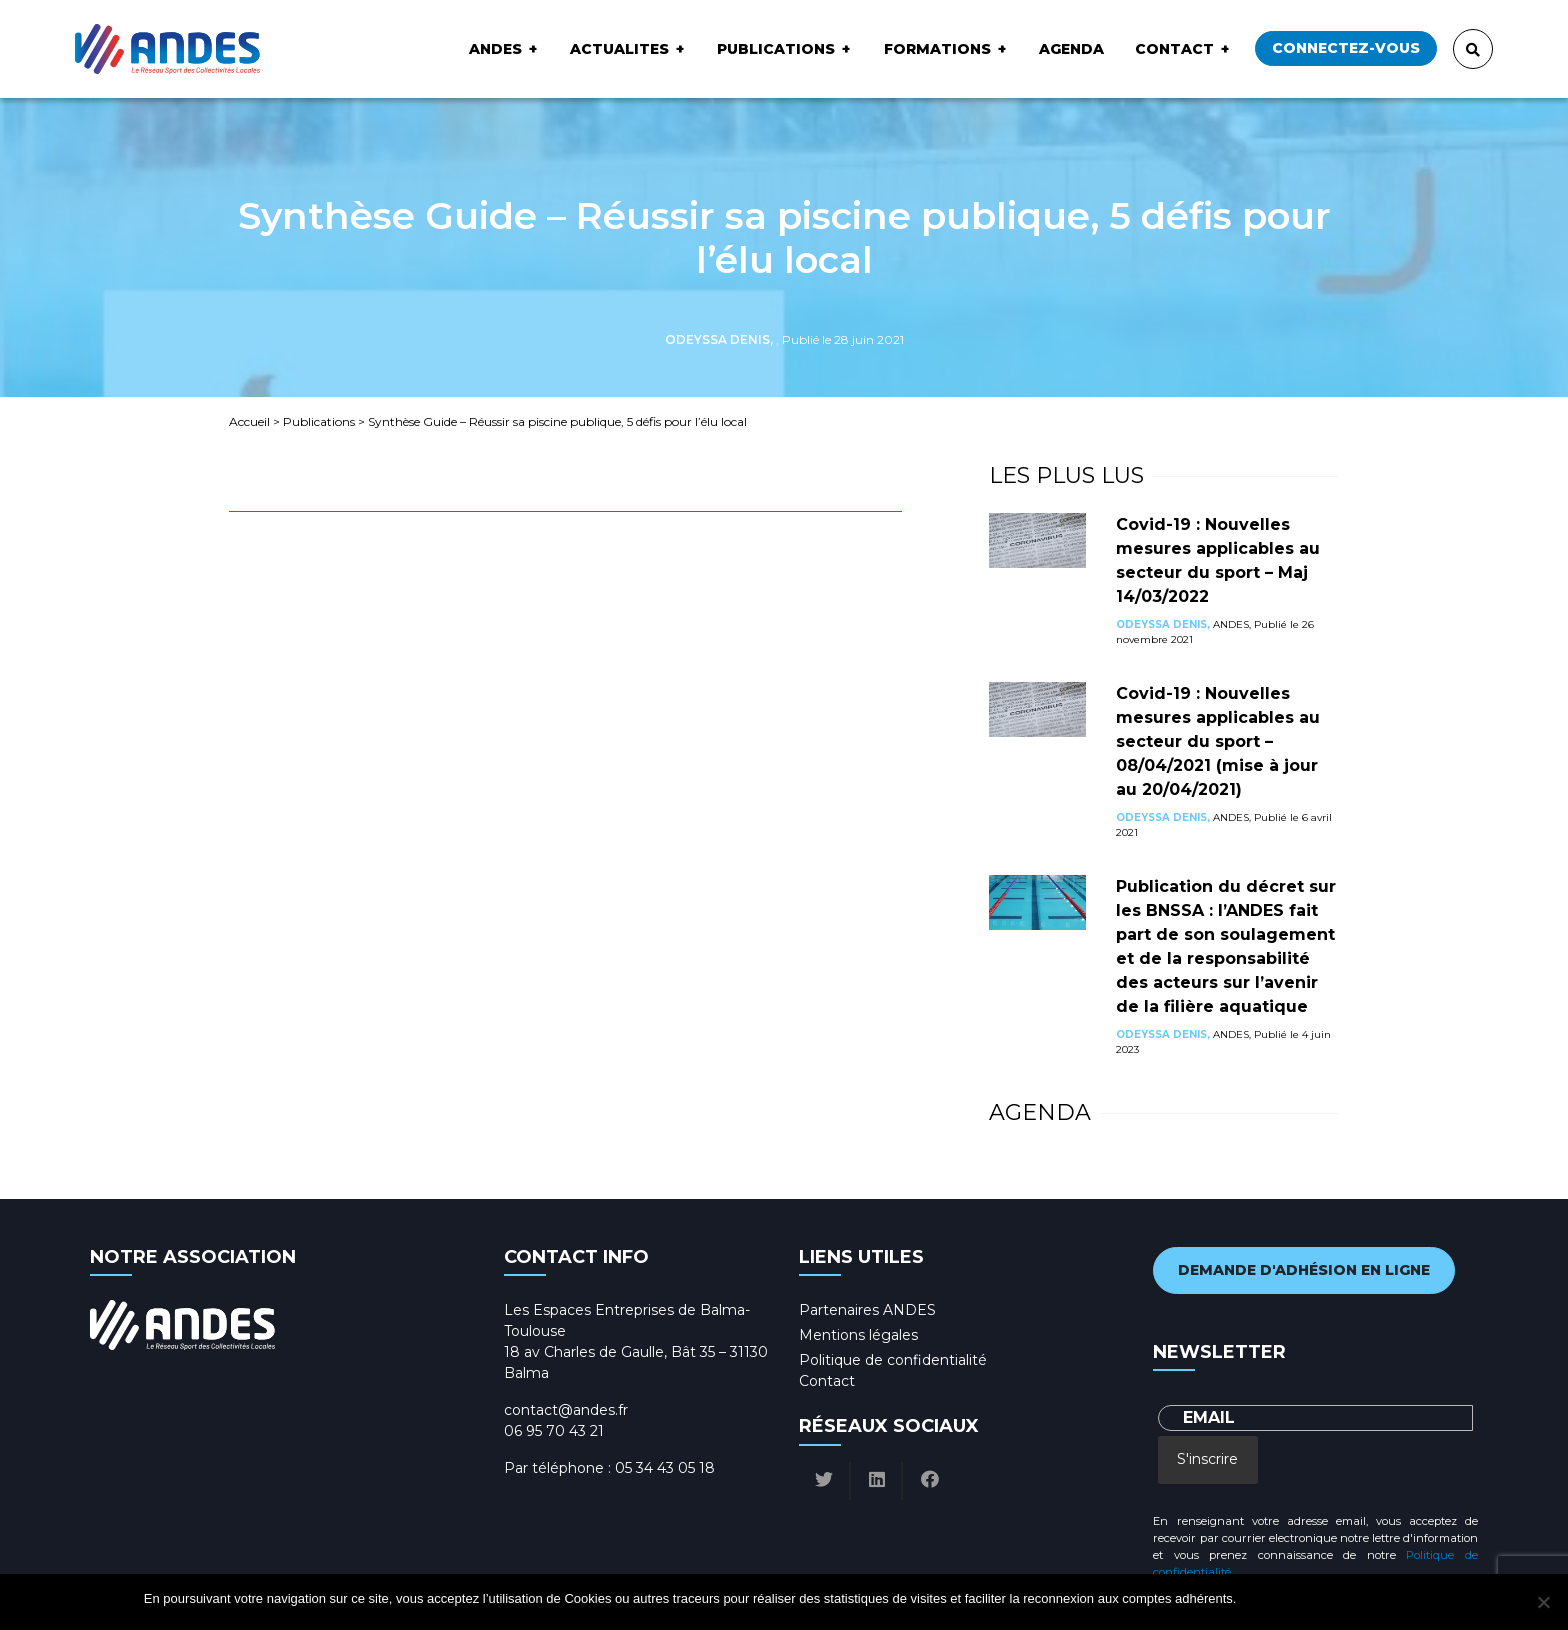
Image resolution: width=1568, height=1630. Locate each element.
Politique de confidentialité (893, 1360)
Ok (1254, 1598)
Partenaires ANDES (867, 1310)
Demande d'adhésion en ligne (1304, 1270)
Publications (776, 49)
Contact (1174, 49)
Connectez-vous (1346, 48)
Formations (937, 49)
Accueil (249, 421)
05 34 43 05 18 (665, 1468)
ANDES (495, 49)
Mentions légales (858, 1335)
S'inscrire (1207, 1459)
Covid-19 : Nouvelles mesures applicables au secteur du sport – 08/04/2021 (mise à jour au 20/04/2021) (1218, 741)
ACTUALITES (619, 49)
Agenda (1071, 49)
